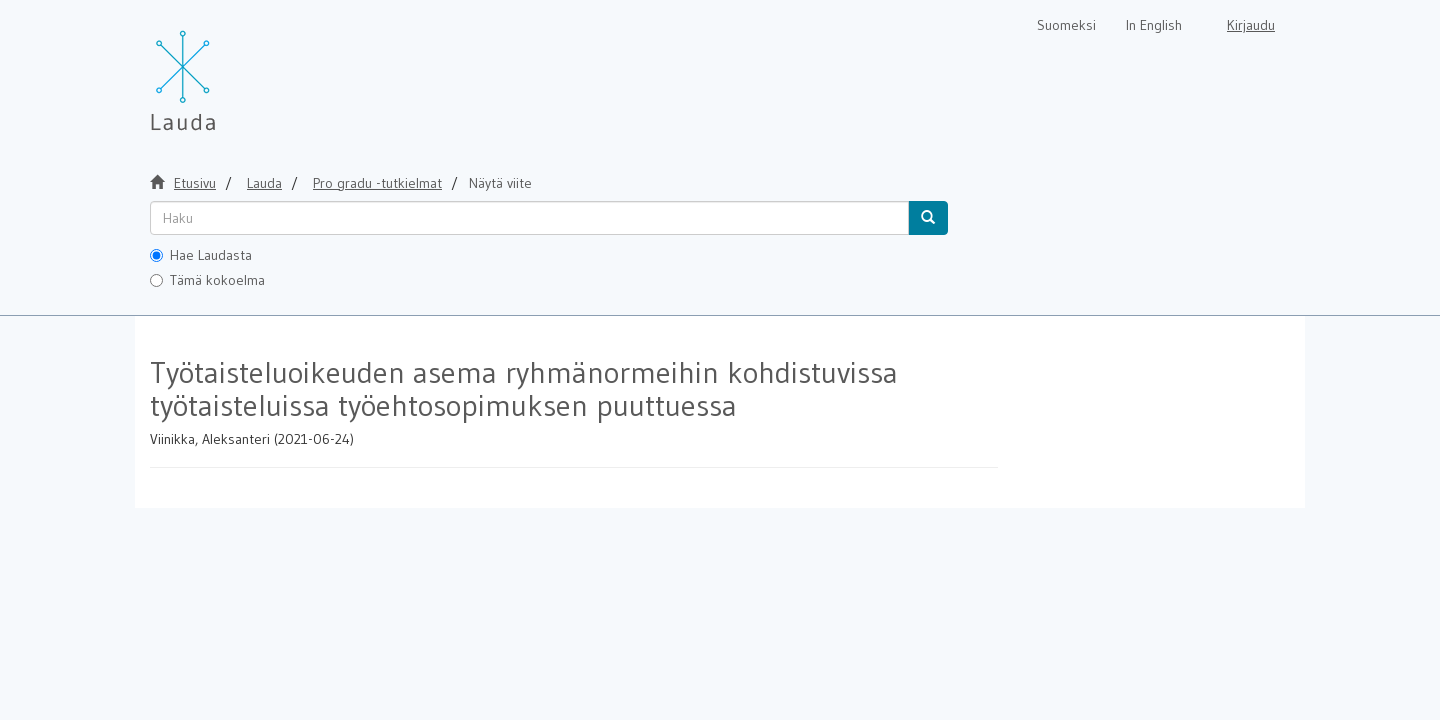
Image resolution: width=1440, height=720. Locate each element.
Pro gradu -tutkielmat (377, 183)
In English (1154, 25)
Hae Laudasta (201, 255)
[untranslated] (529, 218)
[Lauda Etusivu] (225, 70)
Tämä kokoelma (207, 280)
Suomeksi (1066, 25)
